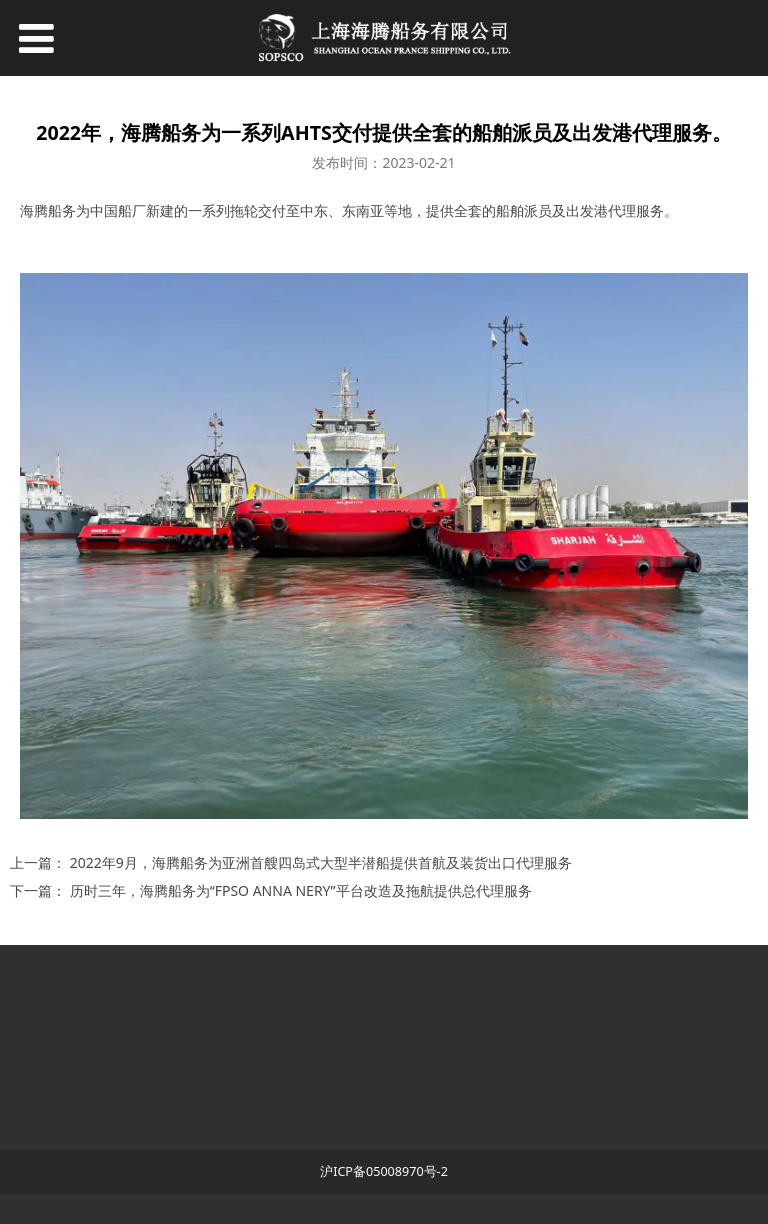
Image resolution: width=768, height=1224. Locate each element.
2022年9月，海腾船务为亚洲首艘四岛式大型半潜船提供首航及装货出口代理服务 (321, 862)
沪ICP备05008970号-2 (384, 1171)
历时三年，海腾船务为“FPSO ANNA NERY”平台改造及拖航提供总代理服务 (301, 890)
